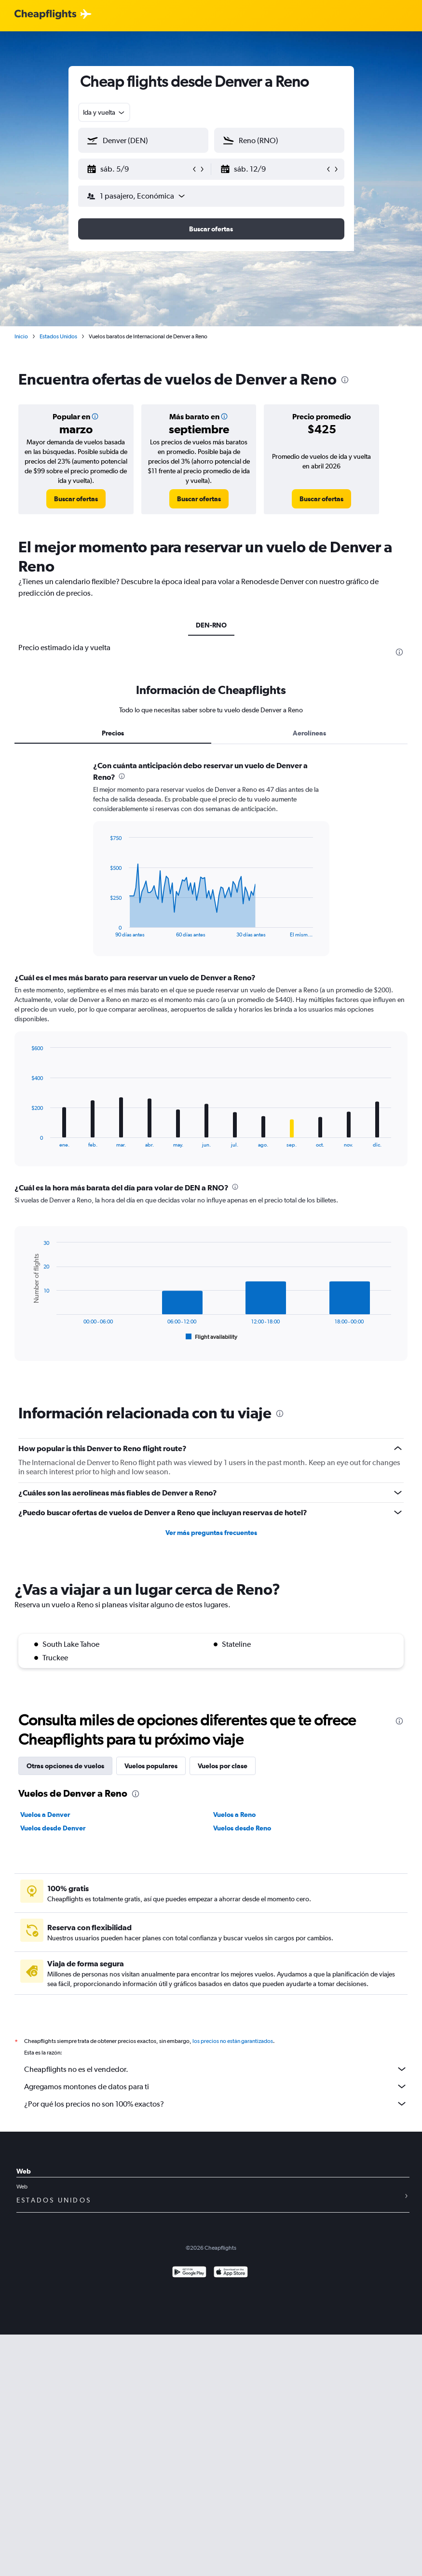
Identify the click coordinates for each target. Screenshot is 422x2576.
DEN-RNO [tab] (211, 625)
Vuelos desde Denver (52, 1828)
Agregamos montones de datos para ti (216, 2086)
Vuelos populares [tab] (150, 1766)
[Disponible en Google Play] (189, 2273)
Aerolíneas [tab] (309, 733)
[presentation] (344, 379)
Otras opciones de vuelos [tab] (65, 1766)
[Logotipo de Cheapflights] (45, 14)
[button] (139, 169)
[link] (76, 498)
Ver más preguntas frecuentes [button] (211, 1532)
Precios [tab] (113, 733)
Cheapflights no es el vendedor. (216, 2069)
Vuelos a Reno (234, 1814)
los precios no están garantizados (232, 2041)
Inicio (21, 336)
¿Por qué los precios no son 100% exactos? (216, 2103)
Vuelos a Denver (45, 1814)
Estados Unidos (58, 336)
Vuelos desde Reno (242, 1828)
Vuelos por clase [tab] (222, 1766)
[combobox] (104, 112)
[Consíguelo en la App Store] (230, 2273)
